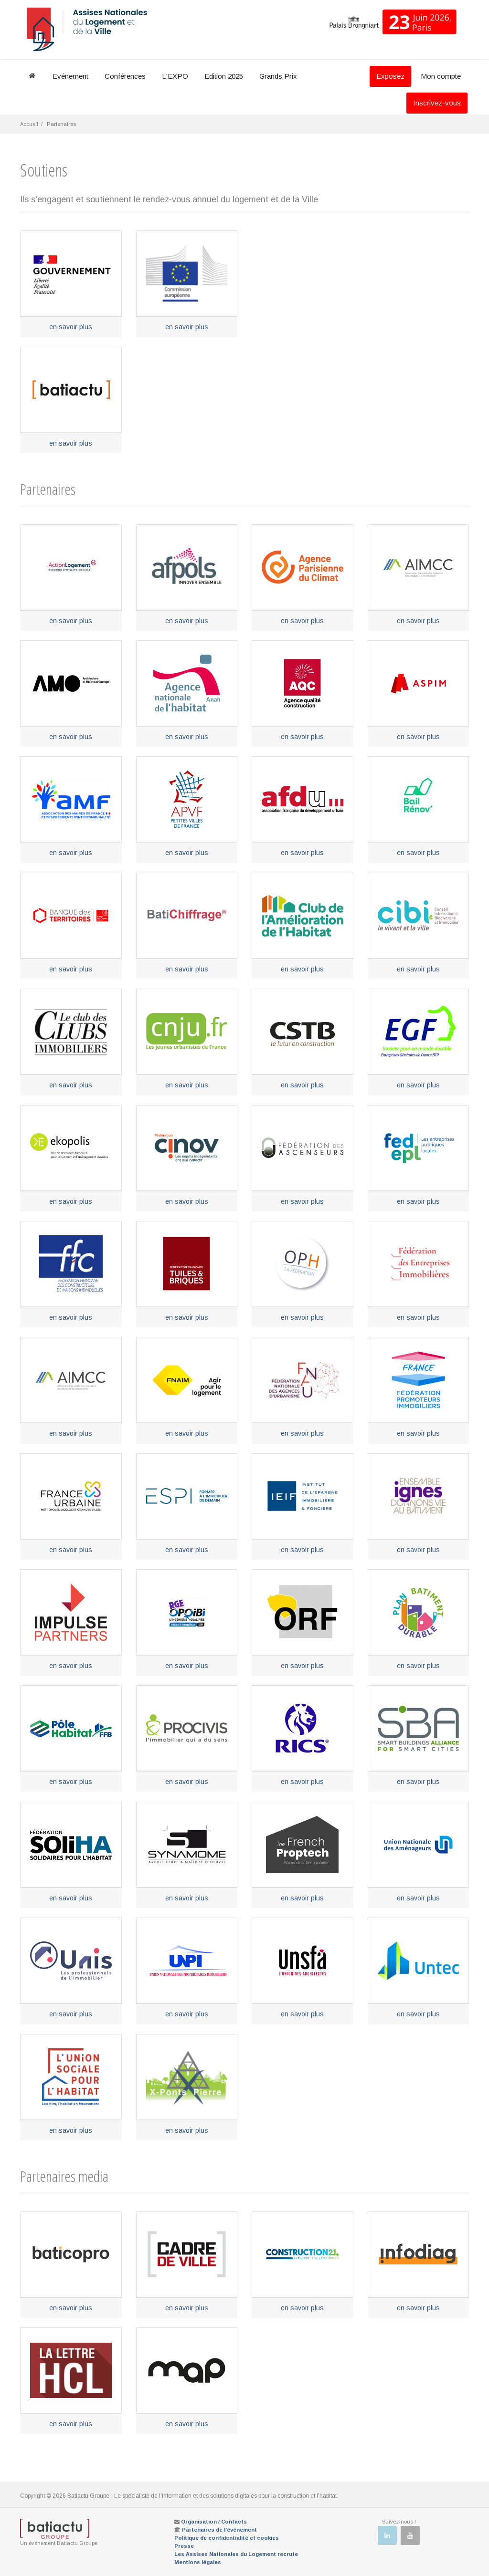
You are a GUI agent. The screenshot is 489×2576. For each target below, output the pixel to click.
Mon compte (441, 76)
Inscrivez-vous (437, 103)
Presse (184, 2546)
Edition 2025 (223, 76)
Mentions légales (197, 2562)
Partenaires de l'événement (219, 2530)
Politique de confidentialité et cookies (226, 2538)
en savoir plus (70, 327)
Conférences (125, 76)
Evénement (70, 76)
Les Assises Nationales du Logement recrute (236, 2554)
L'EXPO (175, 76)
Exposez (390, 76)
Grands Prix (278, 76)
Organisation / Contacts (214, 2521)
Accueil (29, 124)
